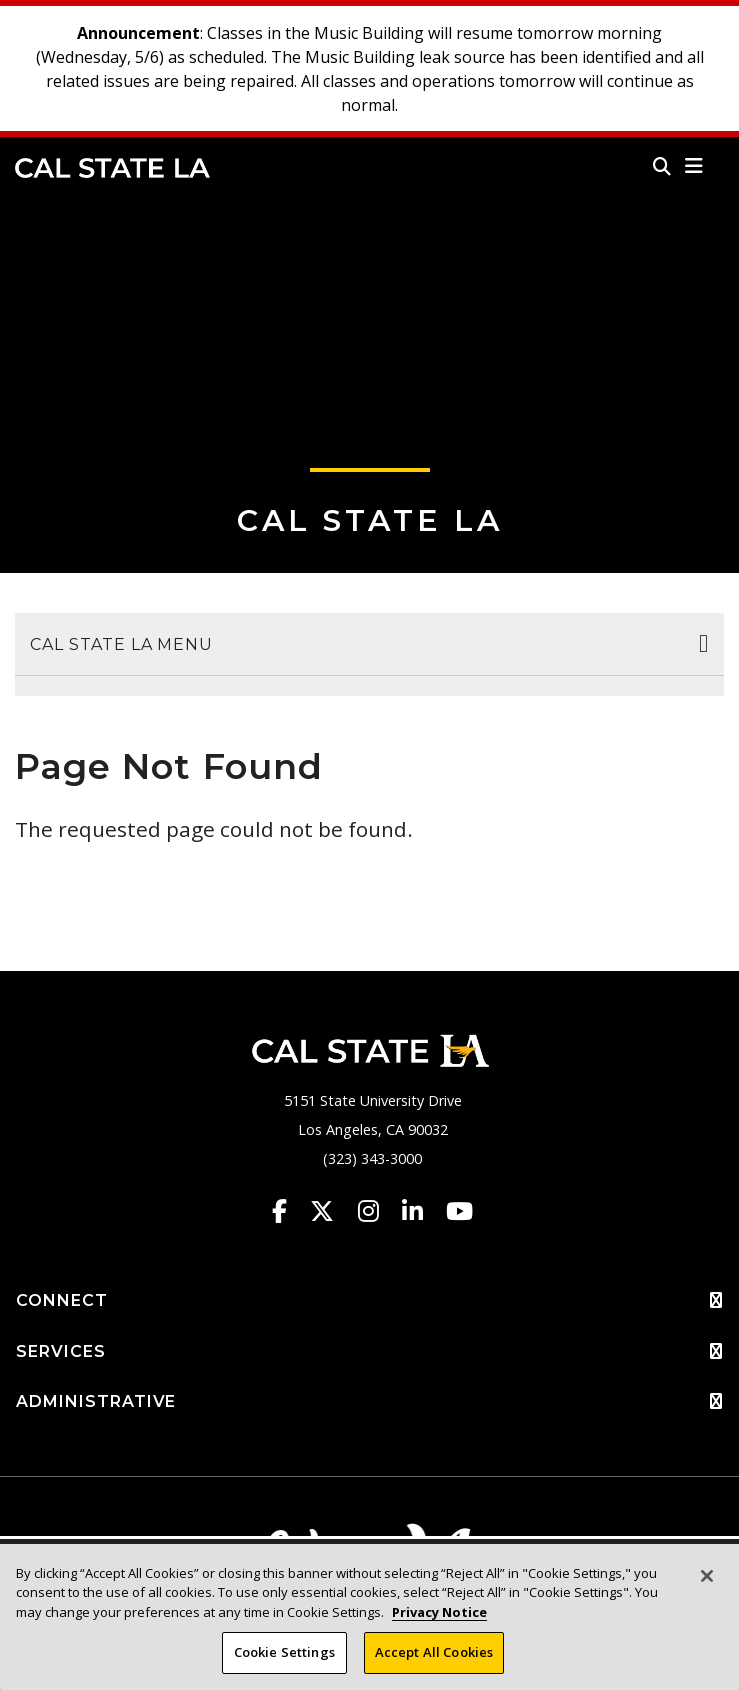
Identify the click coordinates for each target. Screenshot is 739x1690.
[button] (694, 166)
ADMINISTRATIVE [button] (369, 1402)
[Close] (707, 1577)
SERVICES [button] (369, 1352)
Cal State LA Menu (121, 644)
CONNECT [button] (369, 1301)
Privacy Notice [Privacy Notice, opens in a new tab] (439, 1613)
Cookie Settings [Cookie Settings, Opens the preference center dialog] (284, 1653)
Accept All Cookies (434, 1653)
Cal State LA (112, 168)
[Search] (662, 166)
